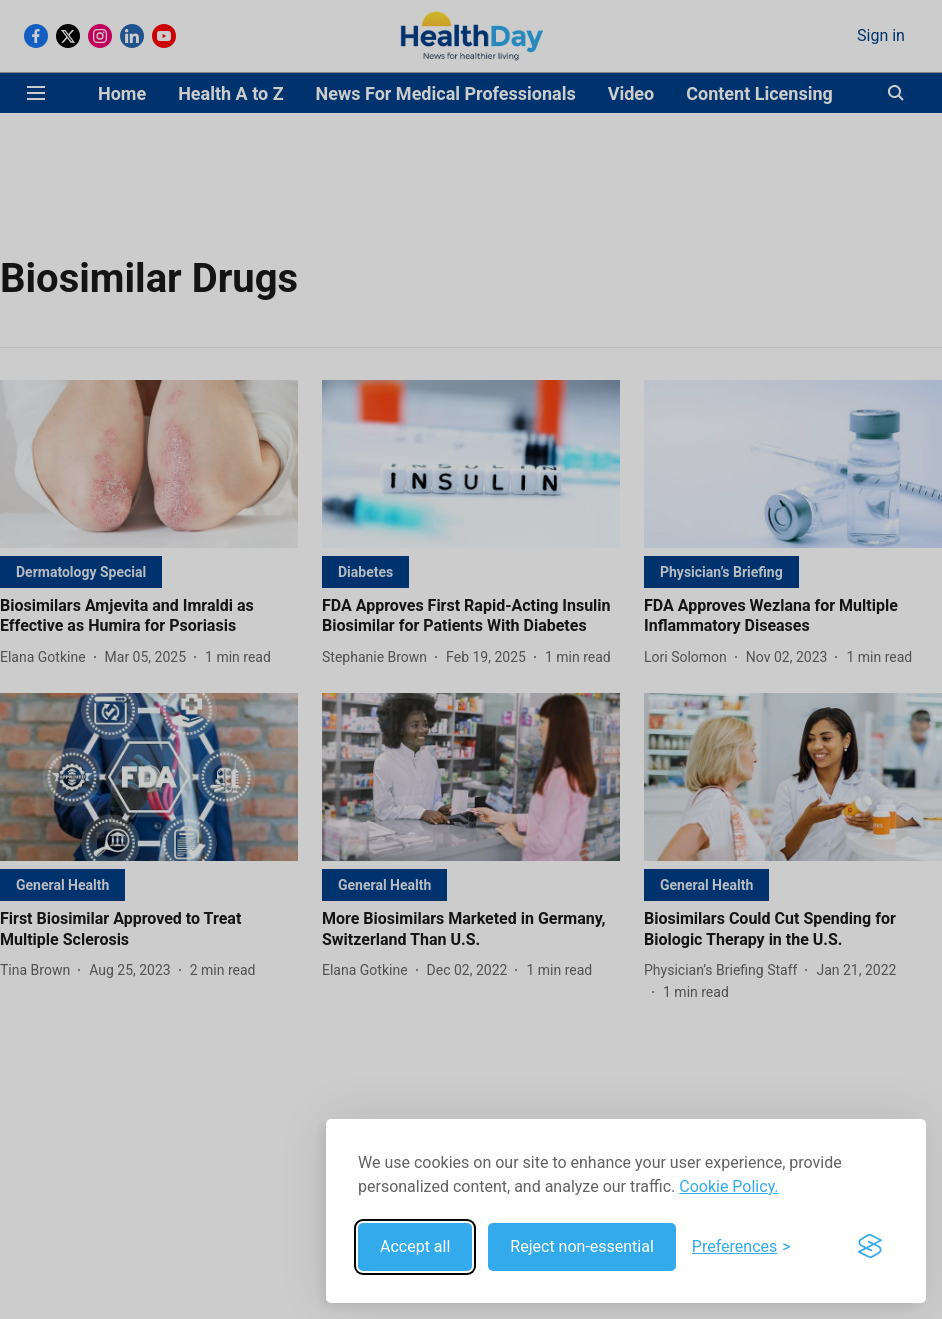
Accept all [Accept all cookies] (415, 1246)
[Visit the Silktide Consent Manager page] (870, 1247)
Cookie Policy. (728, 1186)
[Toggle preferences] (741, 1247)
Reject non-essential (582, 1246)
